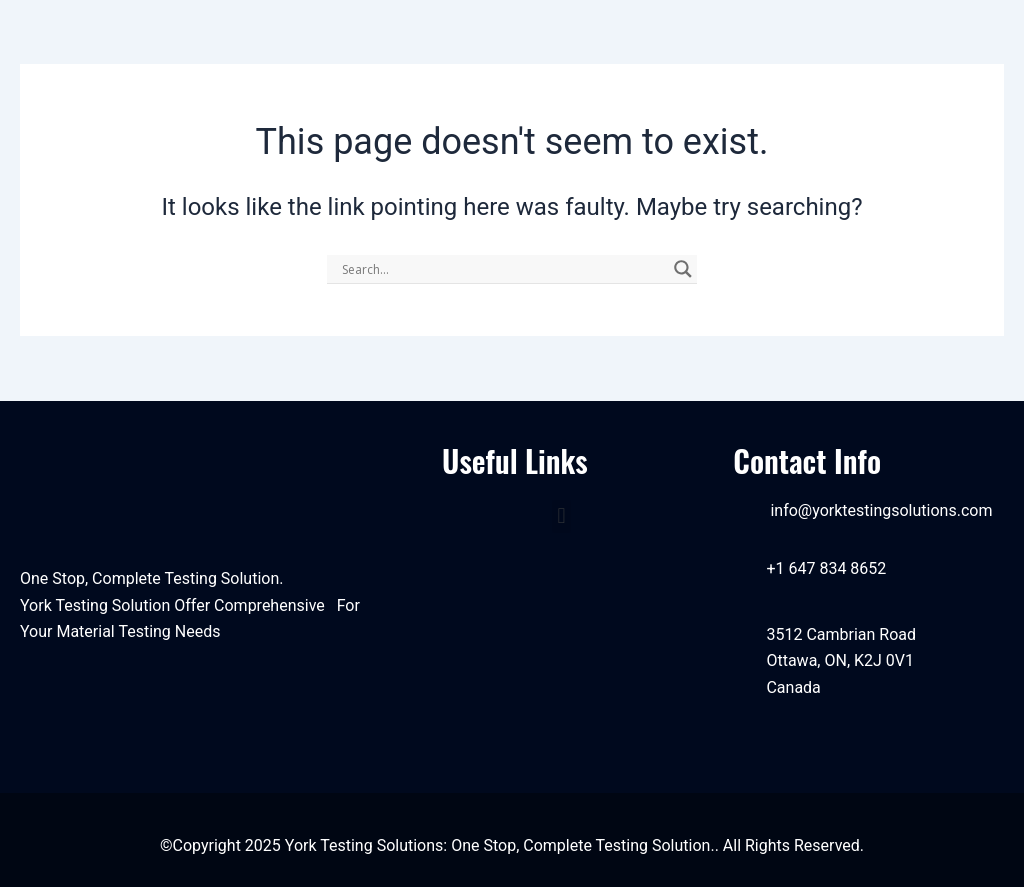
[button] (561, 516)
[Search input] (503, 269)
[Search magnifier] (683, 269)
